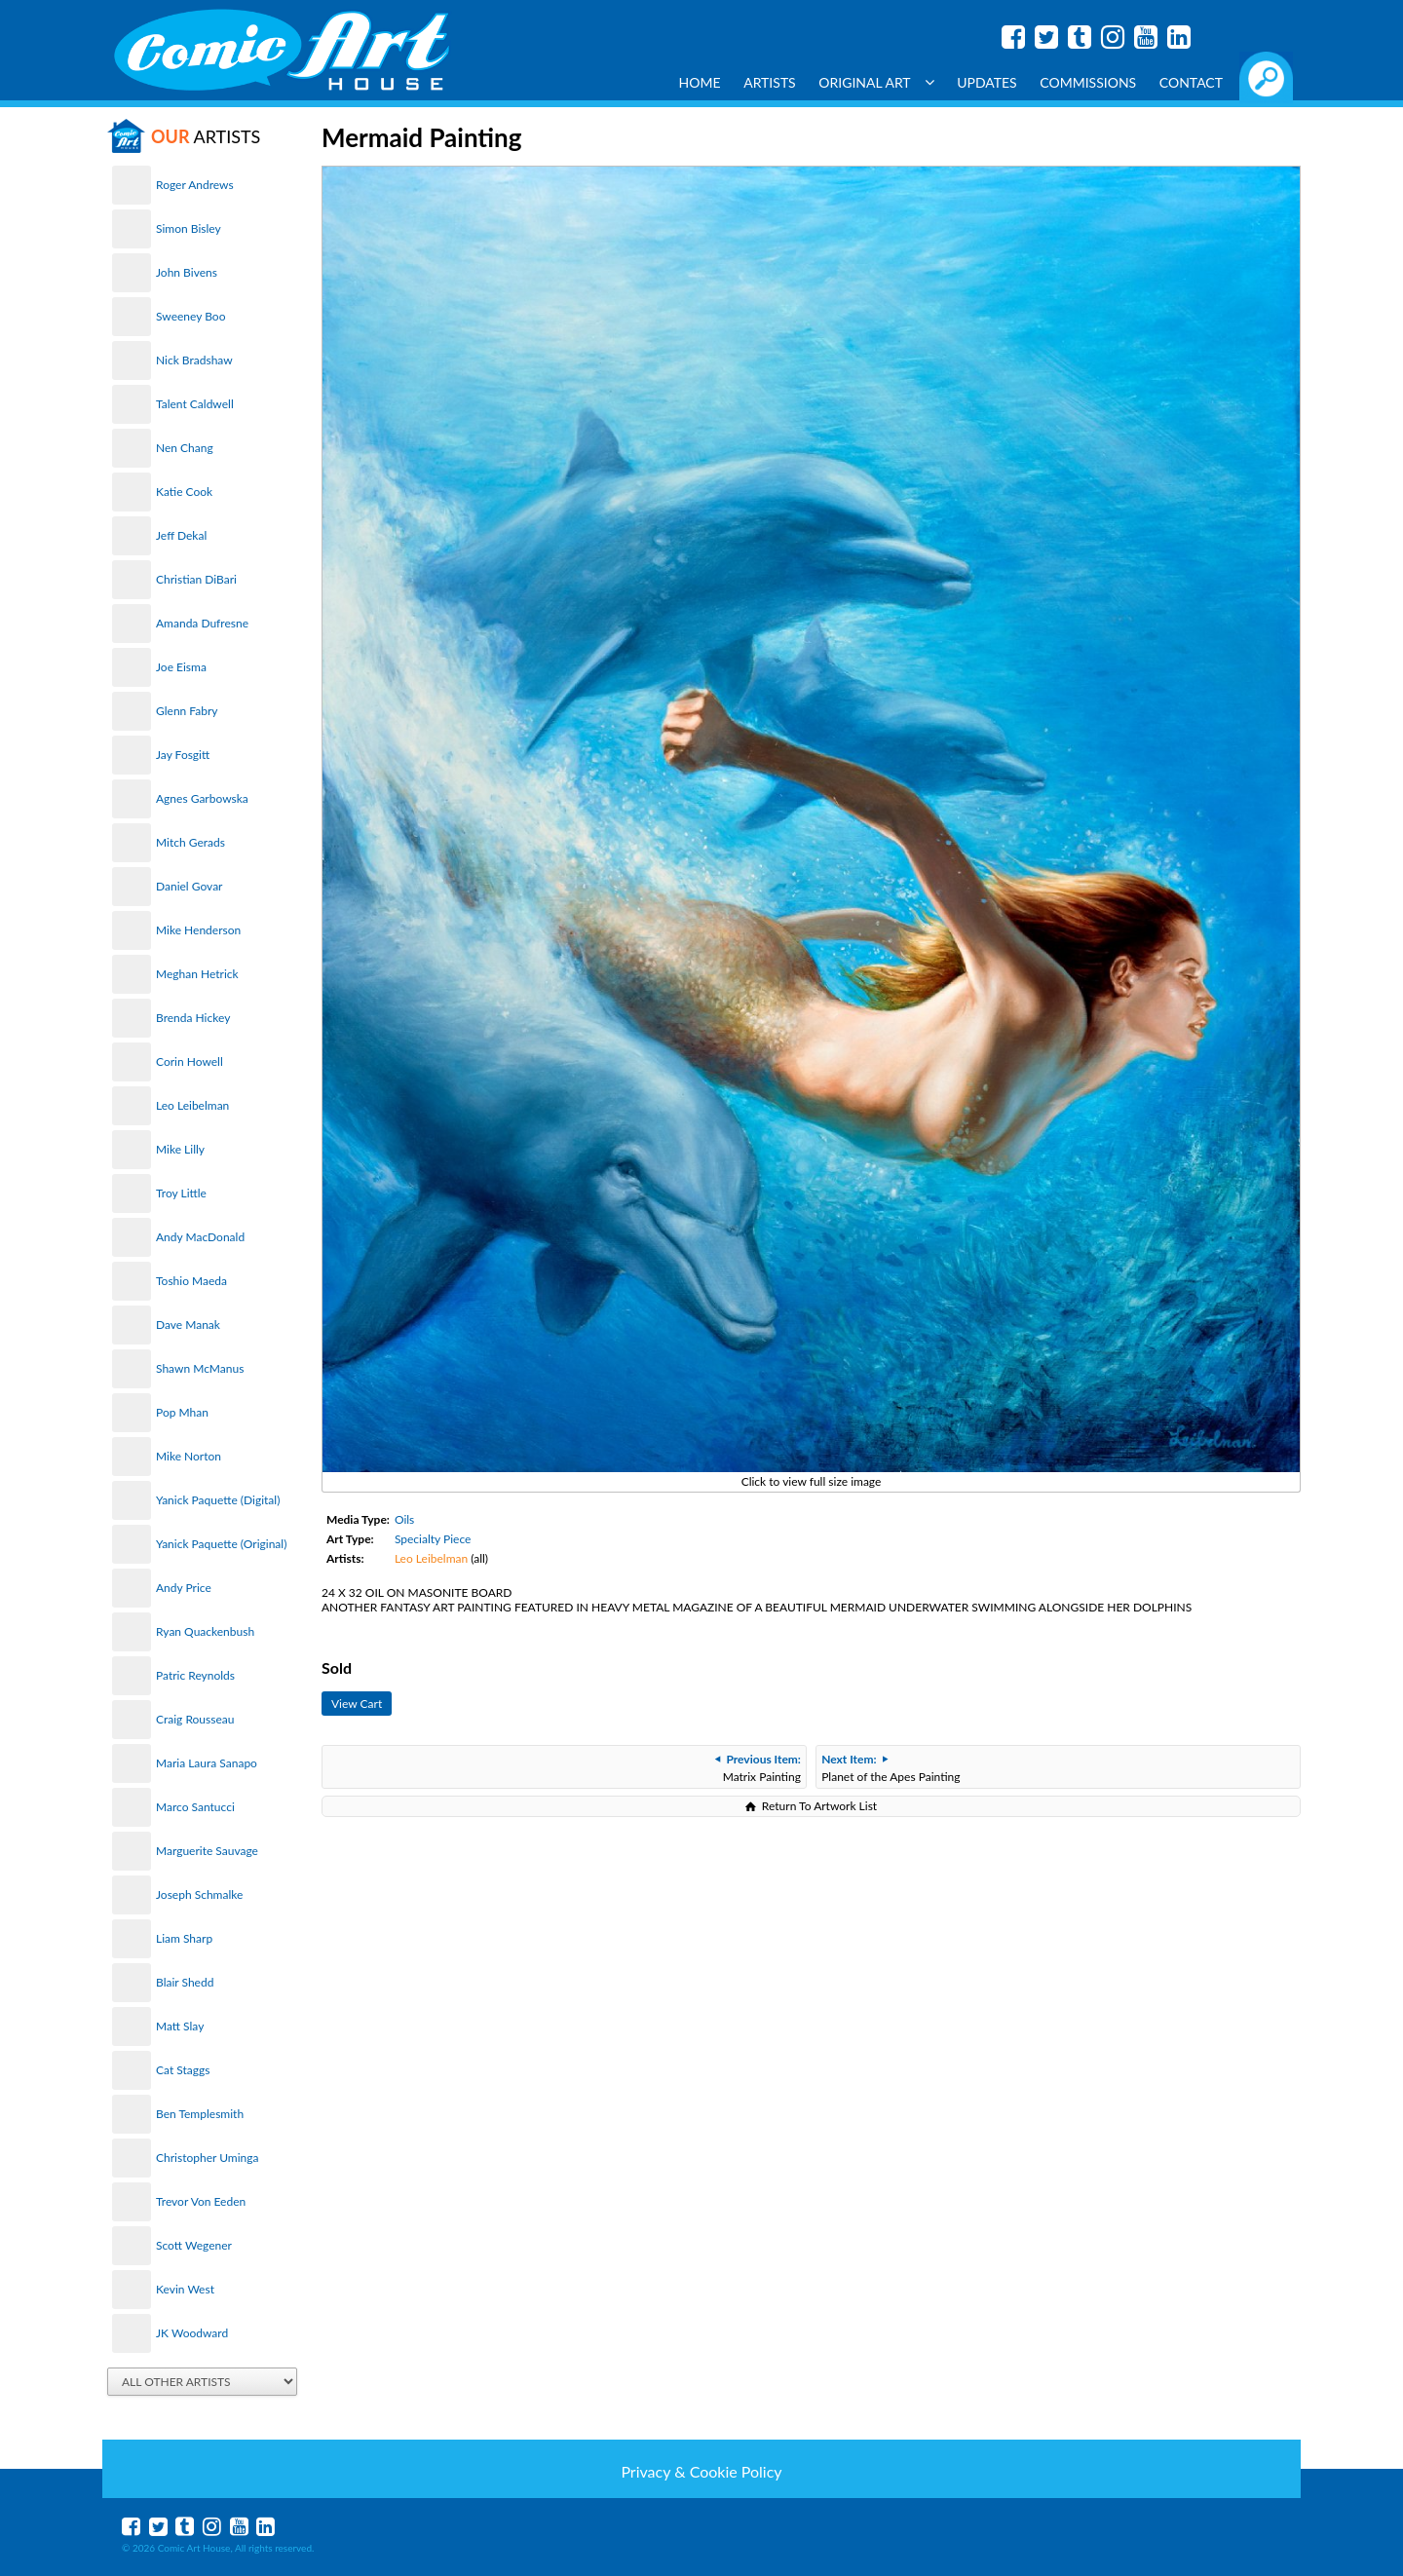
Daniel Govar (189, 886)
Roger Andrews (195, 184)
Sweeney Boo (190, 316)
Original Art (875, 82)
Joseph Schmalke (199, 1894)
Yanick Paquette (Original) (221, 1543)
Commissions (1088, 82)
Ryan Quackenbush (205, 1631)
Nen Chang (184, 447)
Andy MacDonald (200, 1237)
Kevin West (185, 2289)
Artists (769, 82)
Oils (404, 1519)
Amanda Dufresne (202, 623)
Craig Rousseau (195, 1719)
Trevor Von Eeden (201, 2201)
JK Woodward (192, 2333)
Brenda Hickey (193, 1017)
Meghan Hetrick (197, 973)
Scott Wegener (194, 2245)
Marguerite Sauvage (207, 1850)
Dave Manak (188, 1324)
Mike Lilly (180, 1149)
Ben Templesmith (200, 2113)
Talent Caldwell (195, 404)
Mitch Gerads (190, 842)
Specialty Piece (433, 1539)
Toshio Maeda (191, 1280)
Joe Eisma (181, 667)
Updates (987, 82)
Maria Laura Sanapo (206, 1763)
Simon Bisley (188, 228)
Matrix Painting (757, 1768)
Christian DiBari (196, 579)
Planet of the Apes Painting (890, 1768)
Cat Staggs (182, 2070)
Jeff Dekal (181, 535)
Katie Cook (184, 491)
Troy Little (181, 1193)
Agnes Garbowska (202, 798)
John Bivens (186, 272)
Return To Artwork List (819, 1806)
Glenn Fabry (187, 710)
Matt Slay (180, 2026)
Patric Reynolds (195, 1675)
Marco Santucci (195, 1806)
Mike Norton (188, 1456)
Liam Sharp (184, 1938)
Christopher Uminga (207, 2157)
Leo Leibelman (192, 1105)
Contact (1191, 82)
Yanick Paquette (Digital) (218, 1500)
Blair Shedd (184, 1982)
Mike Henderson (198, 930)
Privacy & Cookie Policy (701, 2471)
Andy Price (183, 1587)
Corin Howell (189, 1061)
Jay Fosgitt (182, 754)
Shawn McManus (200, 1368)
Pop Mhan (182, 1412)
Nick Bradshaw (194, 360)
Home (700, 82)
